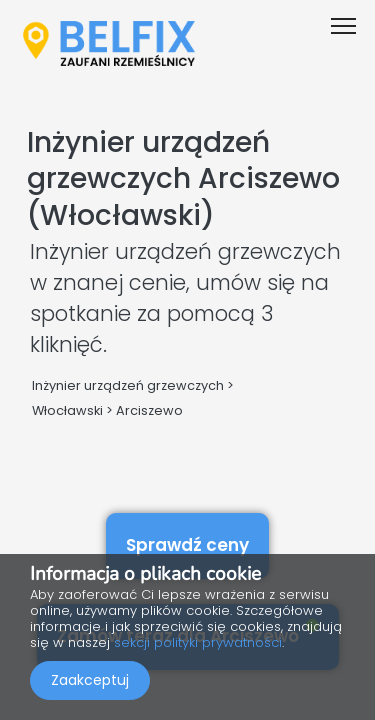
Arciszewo (149, 410)
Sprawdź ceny (187, 545)
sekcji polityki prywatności (198, 642)
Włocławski (67, 410)
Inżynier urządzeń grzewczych (128, 385)
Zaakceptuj (90, 680)
